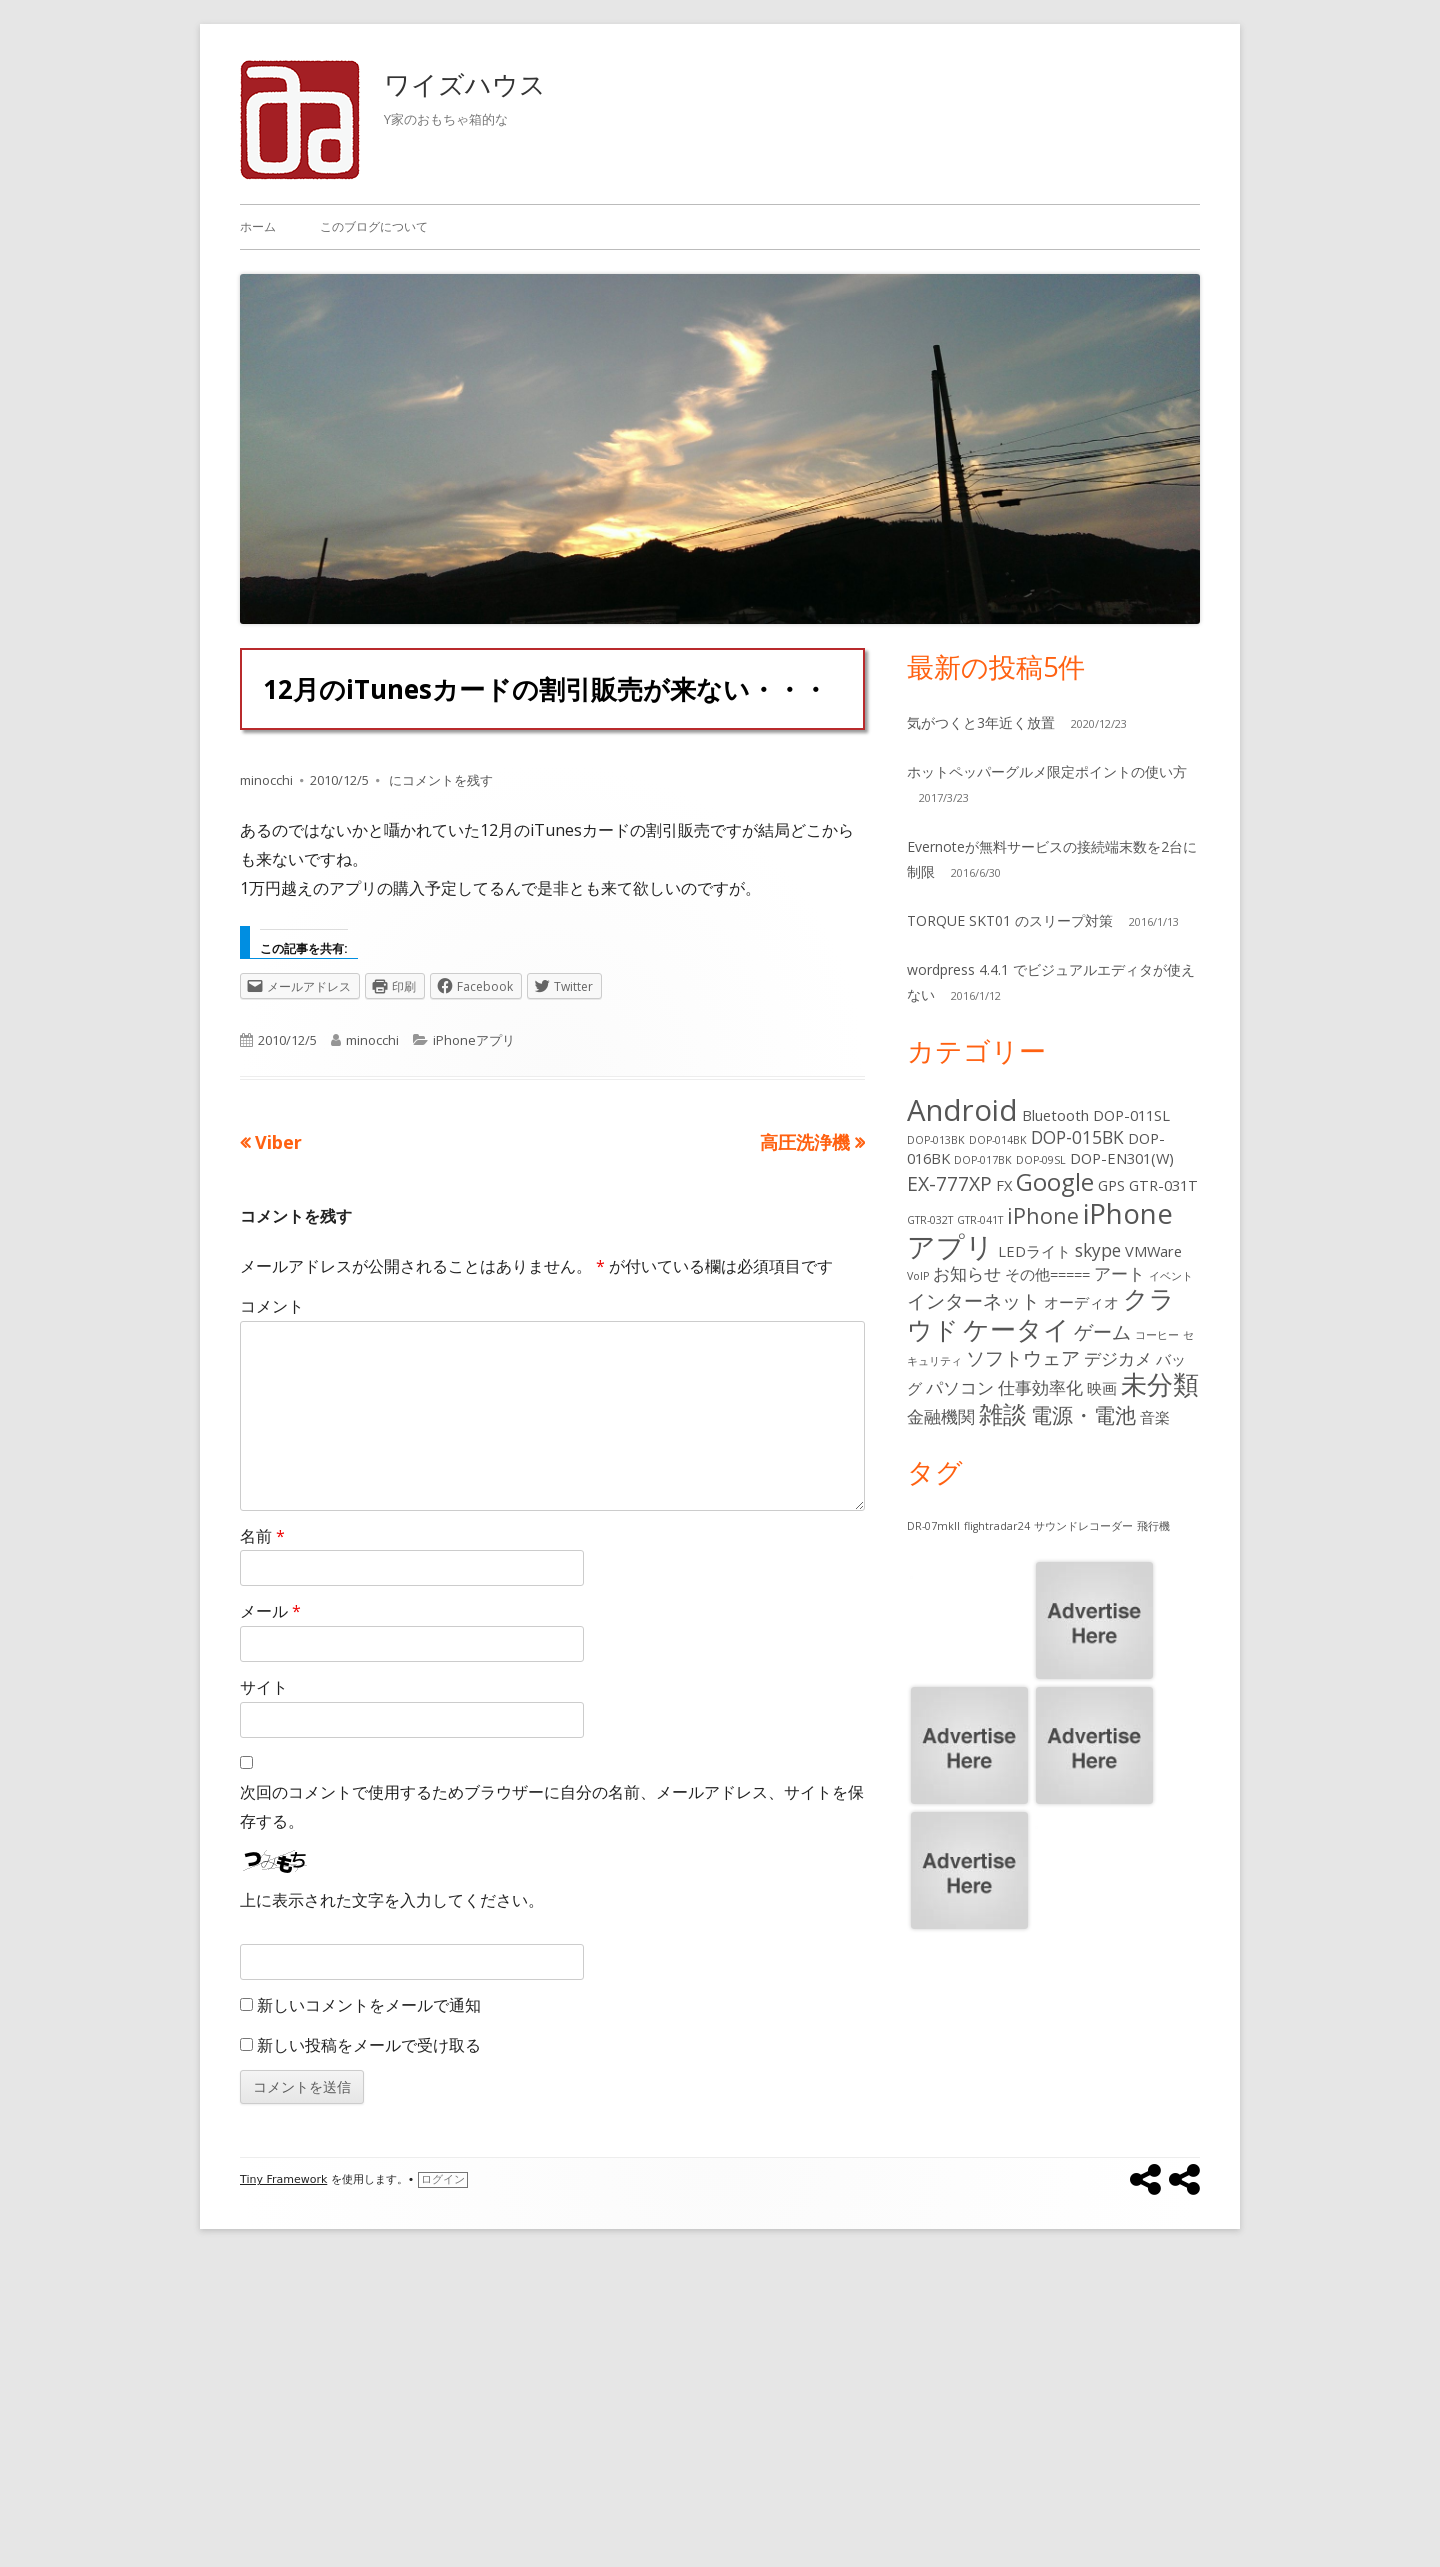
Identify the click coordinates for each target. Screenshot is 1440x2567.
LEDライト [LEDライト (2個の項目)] (1034, 1251)
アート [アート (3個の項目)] (1119, 1273)
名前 (262, 1536)
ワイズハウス (465, 84)
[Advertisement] (720, 2417)
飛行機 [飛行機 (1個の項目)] (1153, 1526)
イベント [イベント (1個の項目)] (1171, 1276)
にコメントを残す (439, 780)
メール (270, 1611)
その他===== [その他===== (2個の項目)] (1047, 1274)
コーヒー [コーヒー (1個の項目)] (1157, 1335)
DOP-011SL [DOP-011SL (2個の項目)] (1131, 1115)
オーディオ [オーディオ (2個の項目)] (1081, 1302)
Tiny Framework (283, 2179)
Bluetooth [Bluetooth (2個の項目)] (1055, 1115)
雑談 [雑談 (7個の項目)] (1003, 1414)
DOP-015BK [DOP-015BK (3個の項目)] (1077, 1137)
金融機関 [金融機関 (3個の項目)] (941, 1416)
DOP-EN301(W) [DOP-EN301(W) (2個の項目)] (1122, 1158)
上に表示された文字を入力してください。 (392, 1900)
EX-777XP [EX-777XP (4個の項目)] (949, 1183)
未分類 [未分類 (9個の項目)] (1160, 1384)
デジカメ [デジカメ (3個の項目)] (1118, 1358)
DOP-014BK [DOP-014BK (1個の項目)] (998, 1140)
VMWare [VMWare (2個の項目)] (1153, 1251)
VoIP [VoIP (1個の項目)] (918, 1276)
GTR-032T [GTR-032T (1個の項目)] (930, 1220)
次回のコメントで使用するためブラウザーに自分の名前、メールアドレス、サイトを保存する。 (552, 1806)
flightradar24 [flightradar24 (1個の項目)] (997, 1526)
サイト (264, 1687)
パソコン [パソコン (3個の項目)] (960, 1387)
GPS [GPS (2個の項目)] (1111, 1185)
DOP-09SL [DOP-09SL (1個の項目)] (1041, 1160)
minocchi (266, 780)
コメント (272, 1306)
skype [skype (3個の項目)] (1098, 1250)
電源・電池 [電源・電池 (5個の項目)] (1083, 1414)
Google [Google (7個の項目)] (1055, 1182)
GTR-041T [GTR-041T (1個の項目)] (980, 1220)
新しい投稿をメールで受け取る (369, 2045)
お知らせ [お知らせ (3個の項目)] (967, 1273)
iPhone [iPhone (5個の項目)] (1043, 1215)
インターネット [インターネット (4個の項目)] (973, 1300)
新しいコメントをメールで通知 (369, 2005)
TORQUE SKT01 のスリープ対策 (1010, 920)
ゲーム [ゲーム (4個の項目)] (1102, 1331)
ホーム (258, 226)
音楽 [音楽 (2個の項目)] (1155, 1417)
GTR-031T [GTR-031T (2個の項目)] (1163, 1185)
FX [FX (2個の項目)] (1004, 1185)
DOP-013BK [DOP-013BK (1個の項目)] (936, 1140)
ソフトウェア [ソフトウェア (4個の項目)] (1023, 1357)
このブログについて (374, 226)
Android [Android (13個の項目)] (962, 1110)
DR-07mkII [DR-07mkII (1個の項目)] (933, 1526)
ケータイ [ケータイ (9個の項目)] (1016, 1329)
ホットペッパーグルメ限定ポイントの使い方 (1047, 771)
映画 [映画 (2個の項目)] (1102, 1388)
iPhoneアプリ (474, 1040)
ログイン (443, 2179)
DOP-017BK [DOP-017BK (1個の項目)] (983, 1160)
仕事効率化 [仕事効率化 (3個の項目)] (1040, 1387)
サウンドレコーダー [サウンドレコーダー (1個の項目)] (1083, 1526)
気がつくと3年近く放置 (981, 722)
